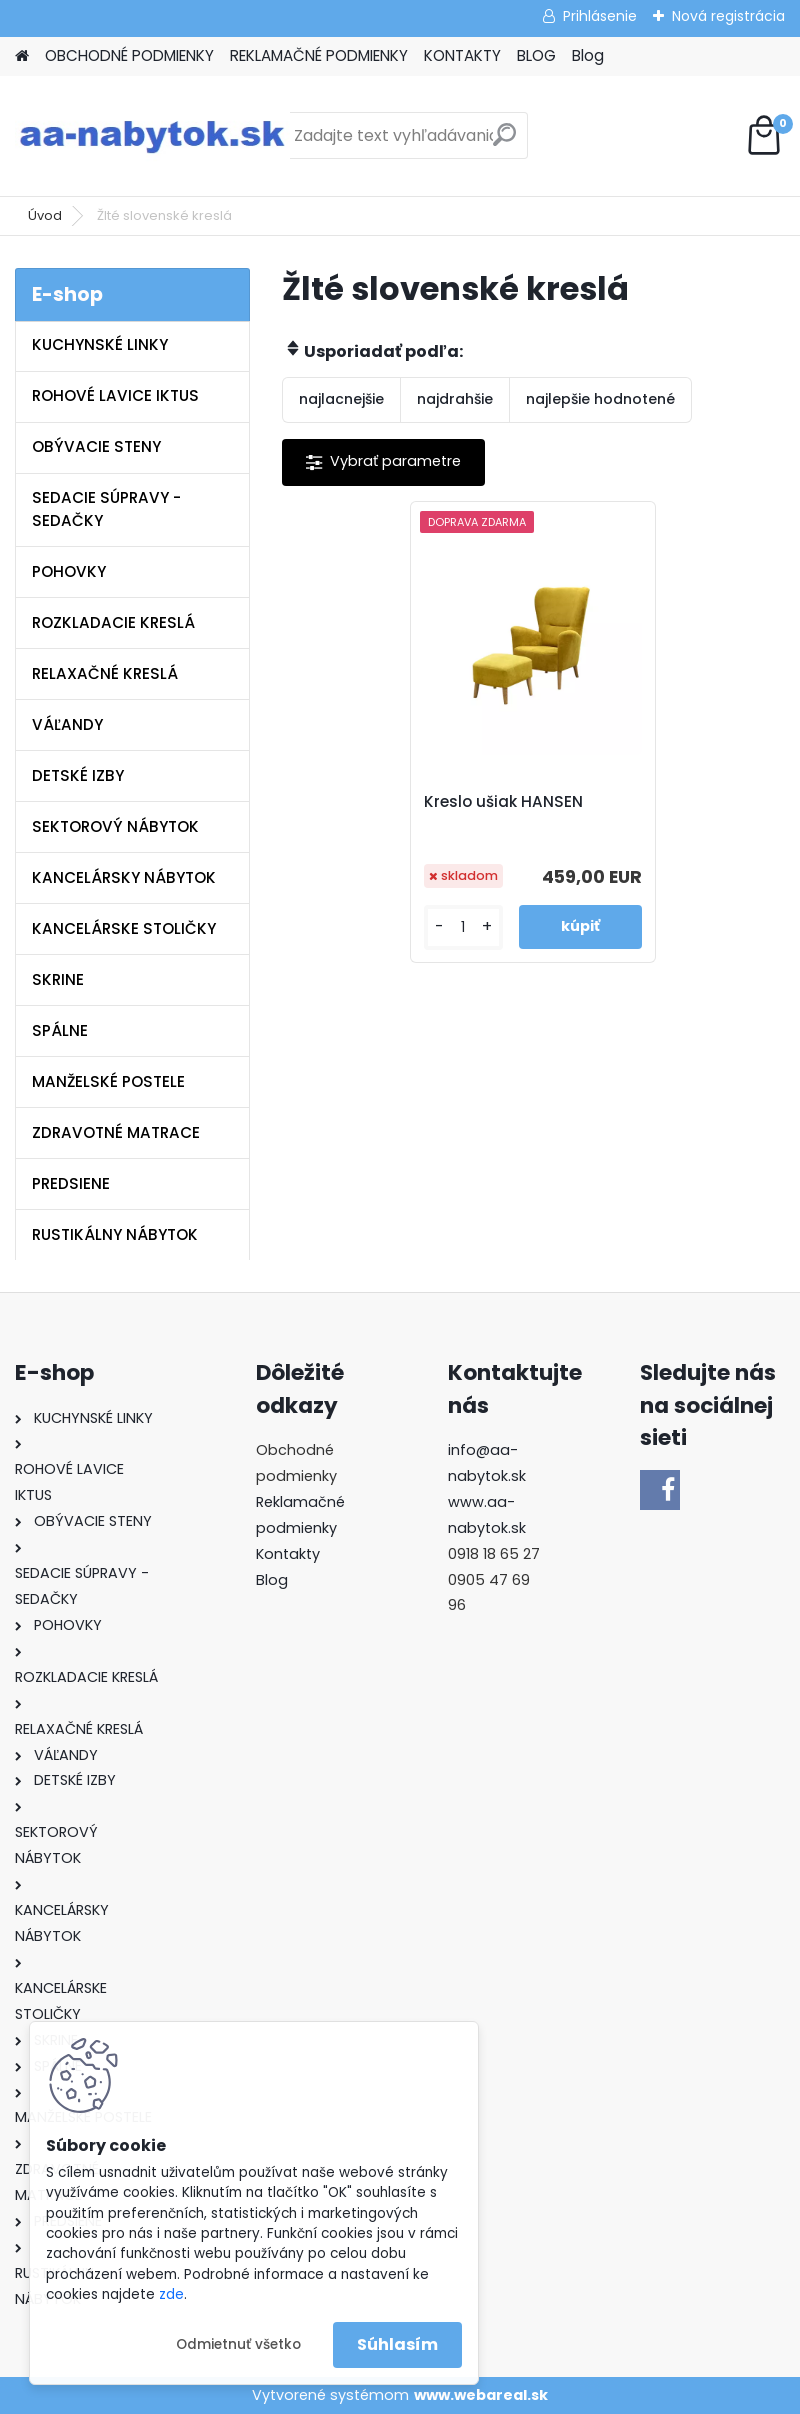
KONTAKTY (462, 55)
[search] (504, 142)
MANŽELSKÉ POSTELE (108, 1081)
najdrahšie (455, 399)
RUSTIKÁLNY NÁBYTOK (115, 1234)
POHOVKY (69, 571)
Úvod (45, 215)
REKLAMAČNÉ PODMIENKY (319, 55)
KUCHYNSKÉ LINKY (100, 344)
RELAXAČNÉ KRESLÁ (105, 673)
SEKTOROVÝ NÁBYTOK (115, 826)
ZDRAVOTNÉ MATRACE (116, 1132)
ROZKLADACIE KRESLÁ (113, 622)
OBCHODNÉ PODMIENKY (129, 55)
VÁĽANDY (67, 724)
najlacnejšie (341, 399)
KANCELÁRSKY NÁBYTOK (124, 877)
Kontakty (288, 1554)
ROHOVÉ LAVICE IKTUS (115, 395)
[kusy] (467, 927)
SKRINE (58, 979)
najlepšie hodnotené (600, 399)
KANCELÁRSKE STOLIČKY (124, 928)
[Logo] (152, 136)
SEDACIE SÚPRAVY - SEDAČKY (106, 509)
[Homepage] (22, 56)
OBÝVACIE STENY (96, 446)
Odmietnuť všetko (238, 2344)
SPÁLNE (60, 1030)
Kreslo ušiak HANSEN (509, 802)
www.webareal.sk (481, 2395)
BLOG (536, 55)
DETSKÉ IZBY (78, 775)
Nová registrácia (728, 16)
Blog (588, 55)
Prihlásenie (600, 16)
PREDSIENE (71, 1183)
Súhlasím (397, 2344)
